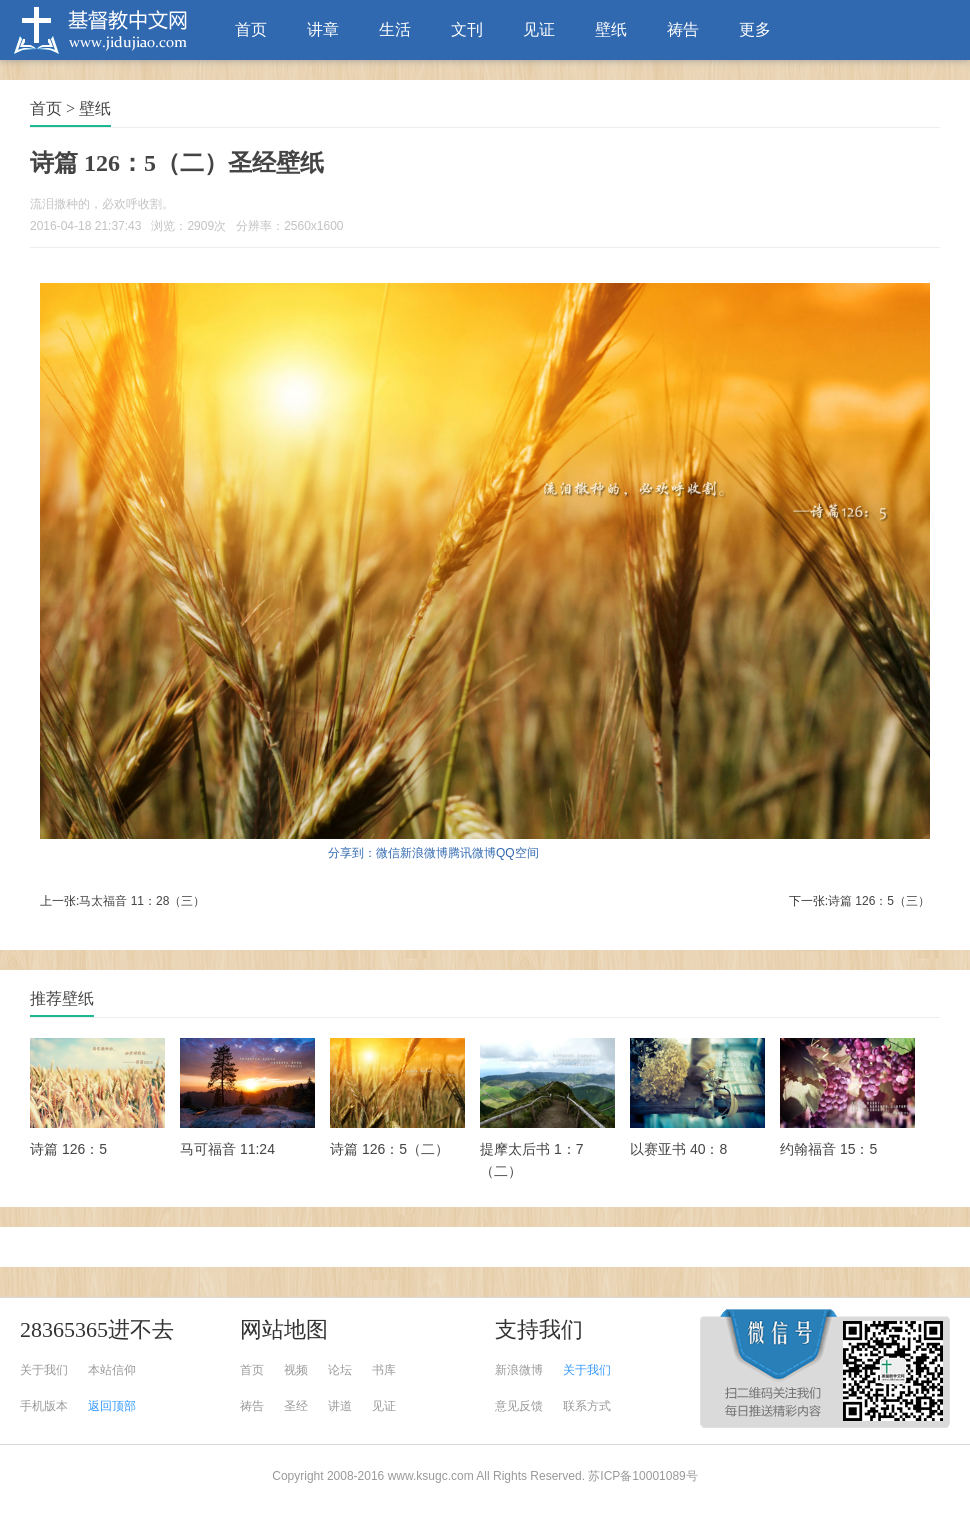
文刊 (467, 29)
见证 (539, 29)
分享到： (352, 853)
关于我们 (44, 1370)
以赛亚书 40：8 (678, 1149)
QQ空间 (517, 853)
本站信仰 (112, 1370)
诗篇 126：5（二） (389, 1149)
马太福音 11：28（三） (142, 901)
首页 (251, 29)
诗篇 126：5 (68, 1149)
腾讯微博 (472, 853)
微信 (388, 853)
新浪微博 (424, 853)
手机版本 (44, 1406)
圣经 (296, 1406)
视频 (296, 1370)
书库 (384, 1370)
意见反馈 (519, 1406)
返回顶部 (112, 1406)
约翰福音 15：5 (828, 1149)
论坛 (340, 1370)
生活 (395, 29)
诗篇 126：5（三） (879, 901)
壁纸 (611, 29)
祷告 (683, 29)
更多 (755, 29)
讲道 (340, 1406)
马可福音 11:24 (227, 1149)
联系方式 (587, 1406)
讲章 (323, 29)
